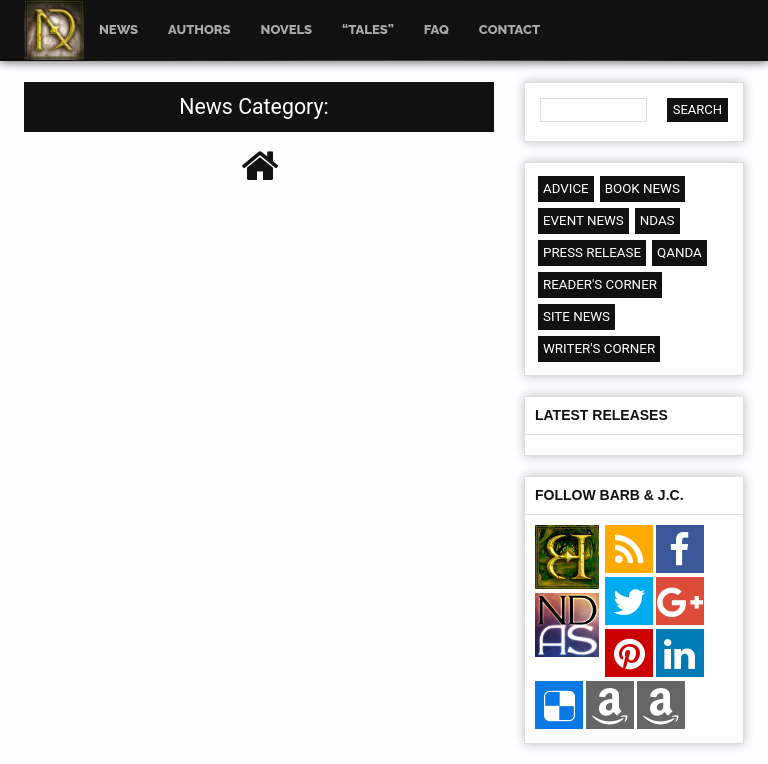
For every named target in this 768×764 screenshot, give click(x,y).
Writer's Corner (599, 348)
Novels (287, 29)
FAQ (436, 29)
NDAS (657, 220)
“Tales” (368, 29)
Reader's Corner (600, 284)
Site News (576, 316)
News (118, 29)
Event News (583, 220)
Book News (642, 188)
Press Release (592, 252)
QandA (679, 252)
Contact (509, 29)
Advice (566, 188)
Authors (199, 29)
